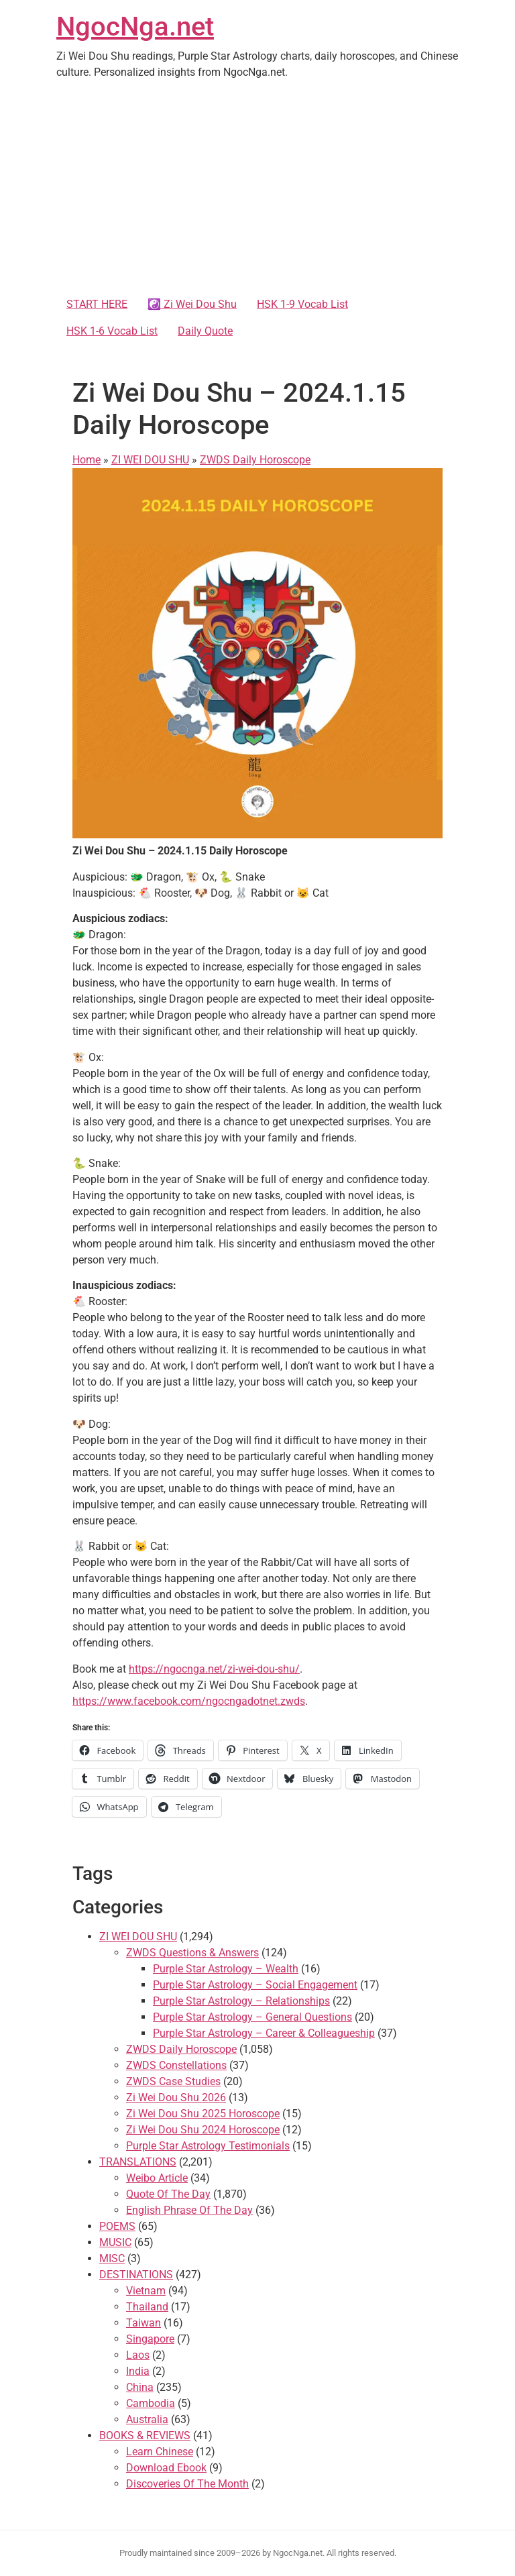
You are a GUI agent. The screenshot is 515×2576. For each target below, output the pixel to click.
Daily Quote (205, 331)
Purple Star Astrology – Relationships (241, 2001)
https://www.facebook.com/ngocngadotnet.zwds (188, 1701)
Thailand (147, 2306)
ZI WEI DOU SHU (150, 459)
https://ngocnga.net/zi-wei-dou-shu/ (214, 1669)
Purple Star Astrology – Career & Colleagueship (264, 2033)
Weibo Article (157, 2178)
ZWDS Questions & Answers (192, 1952)
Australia (147, 2419)
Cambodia (150, 2403)
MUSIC (115, 2242)
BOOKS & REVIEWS (144, 2435)
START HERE (96, 304)
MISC (112, 2258)
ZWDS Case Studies (173, 2081)
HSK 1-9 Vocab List (302, 304)
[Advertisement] (257, 190)
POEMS (117, 2226)
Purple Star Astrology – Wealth (225, 1968)
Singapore (150, 2339)
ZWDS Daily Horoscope (255, 459)
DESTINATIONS (136, 2274)
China (140, 2387)
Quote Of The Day (168, 2194)
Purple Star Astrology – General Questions (252, 2017)
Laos (138, 2355)
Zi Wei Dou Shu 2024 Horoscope (203, 2129)
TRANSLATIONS (137, 2161)
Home (86, 459)
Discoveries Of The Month (187, 2483)
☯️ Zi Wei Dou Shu (192, 304)
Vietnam (146, 2290)
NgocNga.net (135, 26)
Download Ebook (166, 2467)
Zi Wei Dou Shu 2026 (176, 2097)
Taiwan (143, 2322)
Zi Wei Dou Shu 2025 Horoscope (203, 2113)
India (138, 2371)
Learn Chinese (159, 2451)
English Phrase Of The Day (189, 2210)
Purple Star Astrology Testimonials (208, 2145)
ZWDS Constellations (176, 2065)
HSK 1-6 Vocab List (112, 331)
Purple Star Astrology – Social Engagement (255, 1984)
